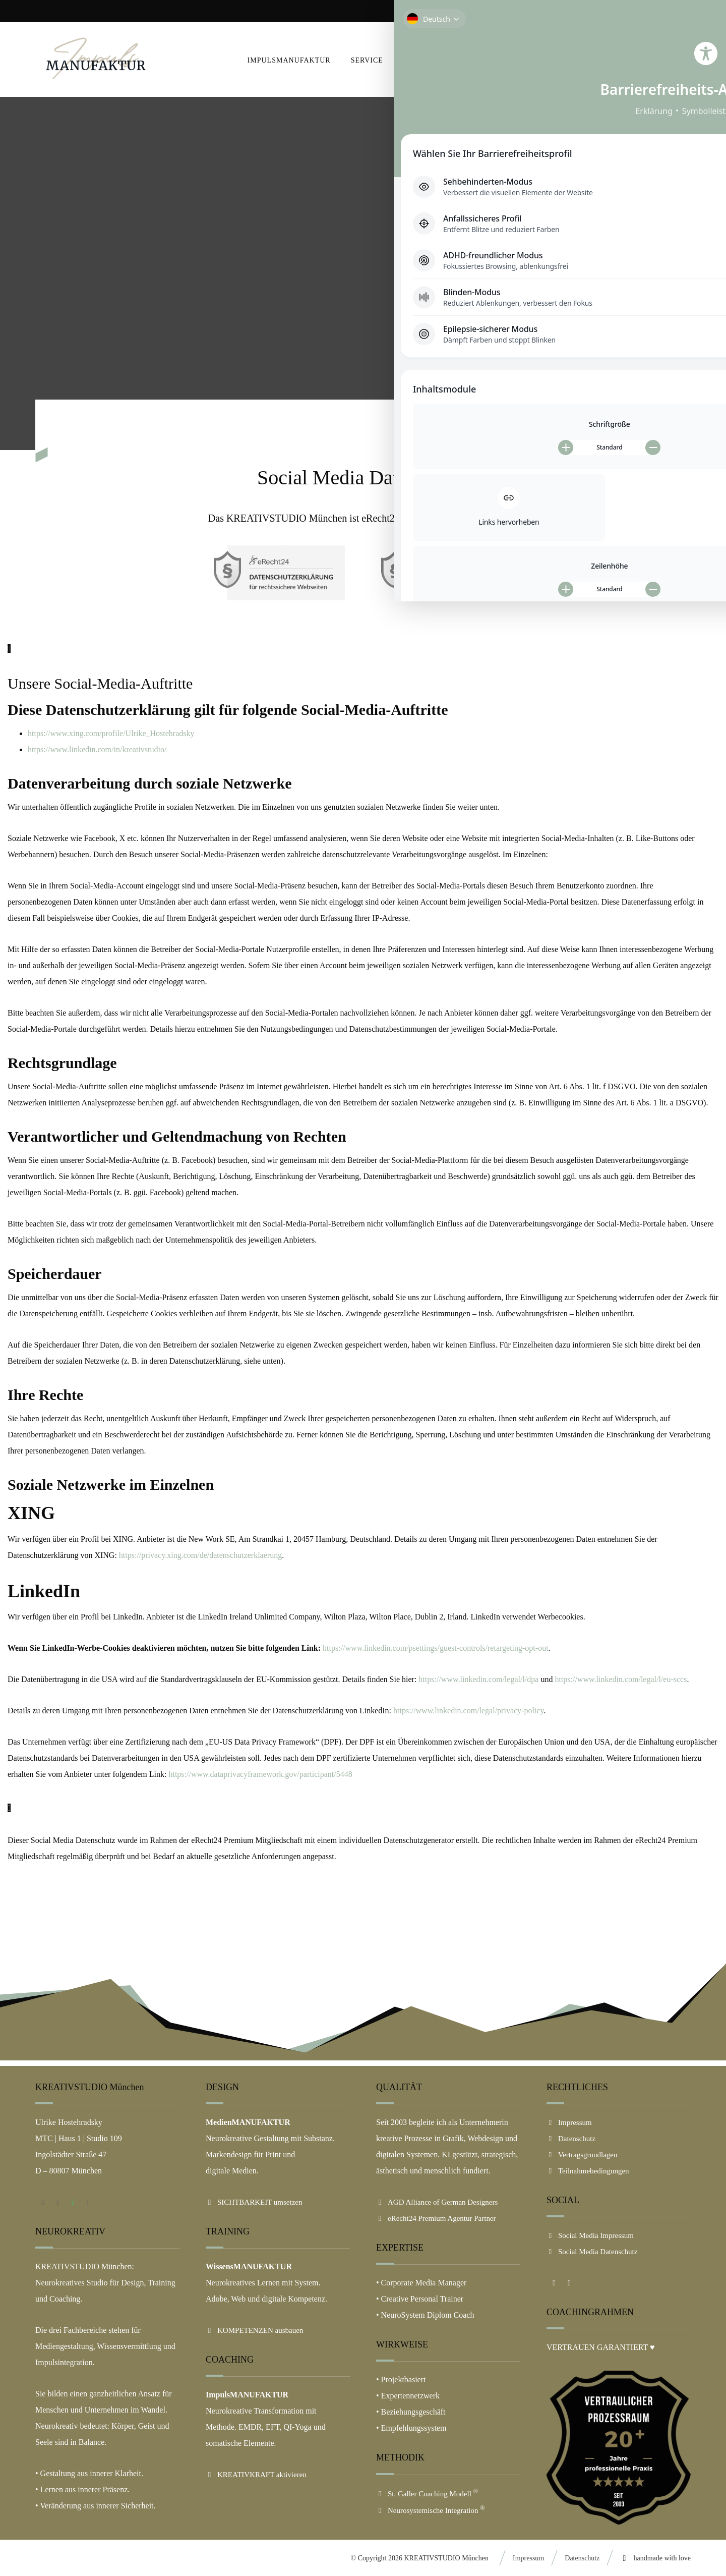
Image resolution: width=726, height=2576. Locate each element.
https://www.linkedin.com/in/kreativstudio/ (97, 749)
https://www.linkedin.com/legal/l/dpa (478, 1679)
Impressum (569, 2122)
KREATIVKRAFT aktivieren (256, 2475)
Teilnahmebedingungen (588, 2171)
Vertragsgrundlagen (582, 2155)
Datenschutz (571, 2139)
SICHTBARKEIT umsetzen (254, 2202)
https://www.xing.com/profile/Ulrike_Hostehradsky (111, 733)
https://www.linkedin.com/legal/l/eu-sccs (621, 1679)
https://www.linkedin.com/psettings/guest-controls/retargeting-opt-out (436, 1648)
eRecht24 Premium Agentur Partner (436, 2218)
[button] (679, 60)
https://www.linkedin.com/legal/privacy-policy (468, 1710)
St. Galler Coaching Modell (427, 2494)
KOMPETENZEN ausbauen (254, 2330)
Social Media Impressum (590, 2235)
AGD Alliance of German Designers (437, 2202)
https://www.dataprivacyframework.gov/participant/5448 (260, 1774)
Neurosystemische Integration (430, 2510)
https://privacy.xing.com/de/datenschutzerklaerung (200, 1555)
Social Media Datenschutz (592, 2252)
